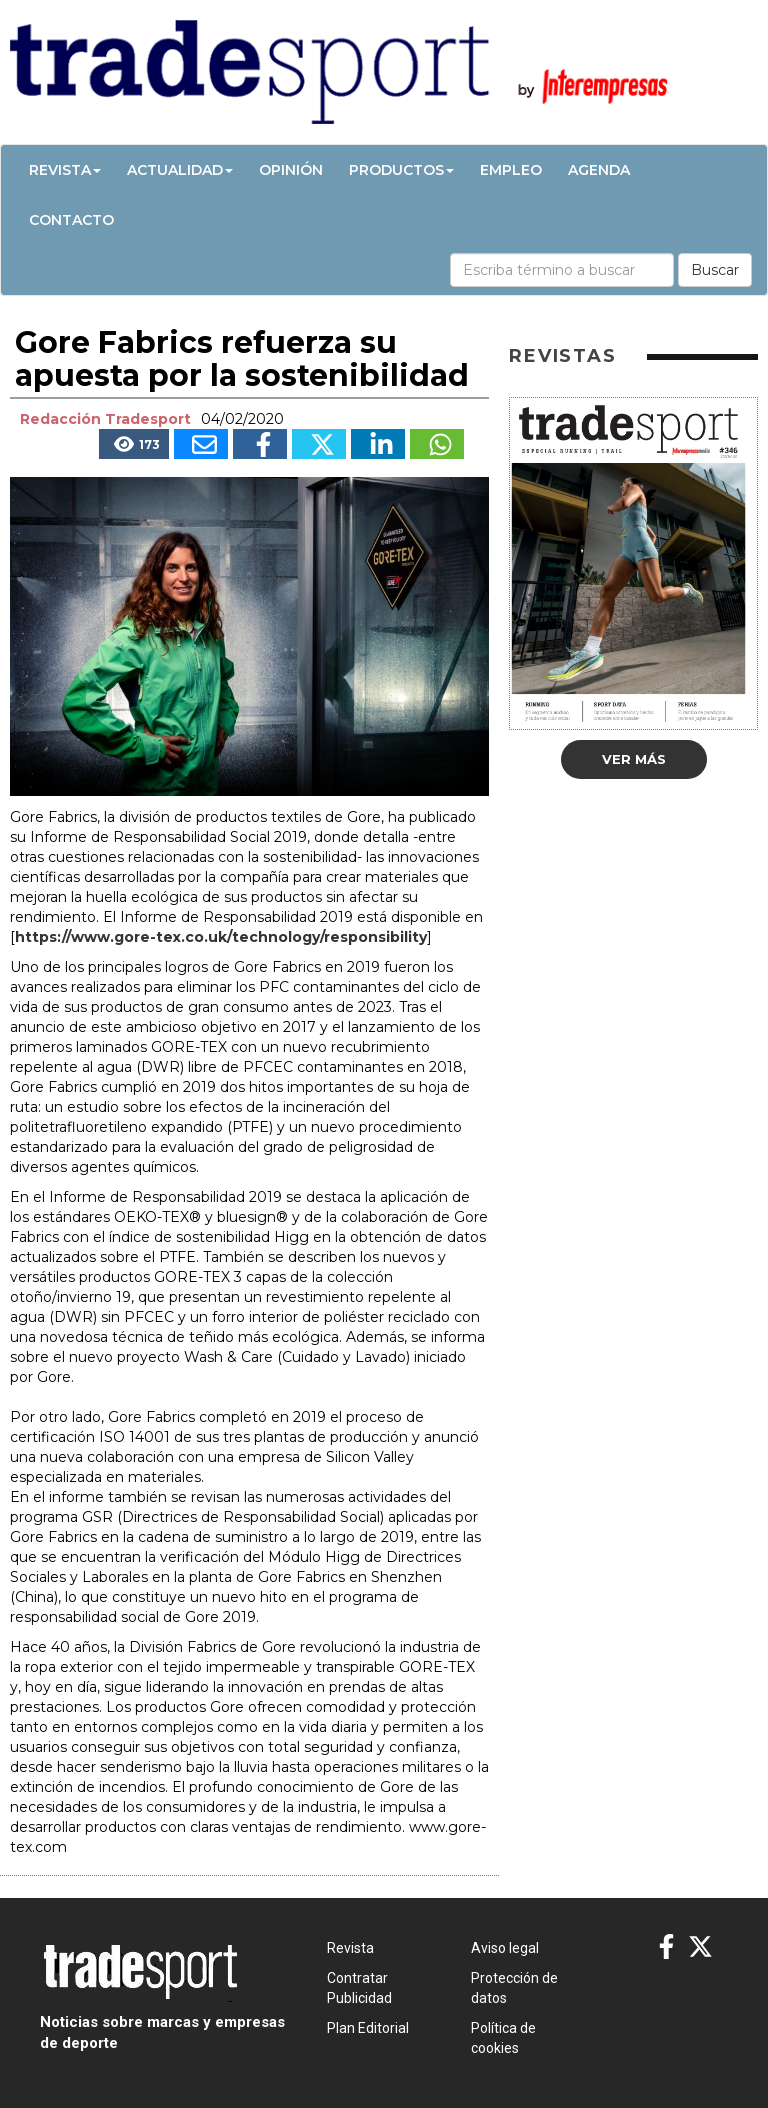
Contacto (71, 220)
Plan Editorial (368, 2028)
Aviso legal (505, 1948)
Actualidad (180, 170)
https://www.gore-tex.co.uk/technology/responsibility (221, 937)
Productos (401, 170)
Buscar (715, 270)
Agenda (599, 170)
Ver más (634, 759)
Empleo (511, 170)
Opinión (291, 170)
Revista (65, 170)
